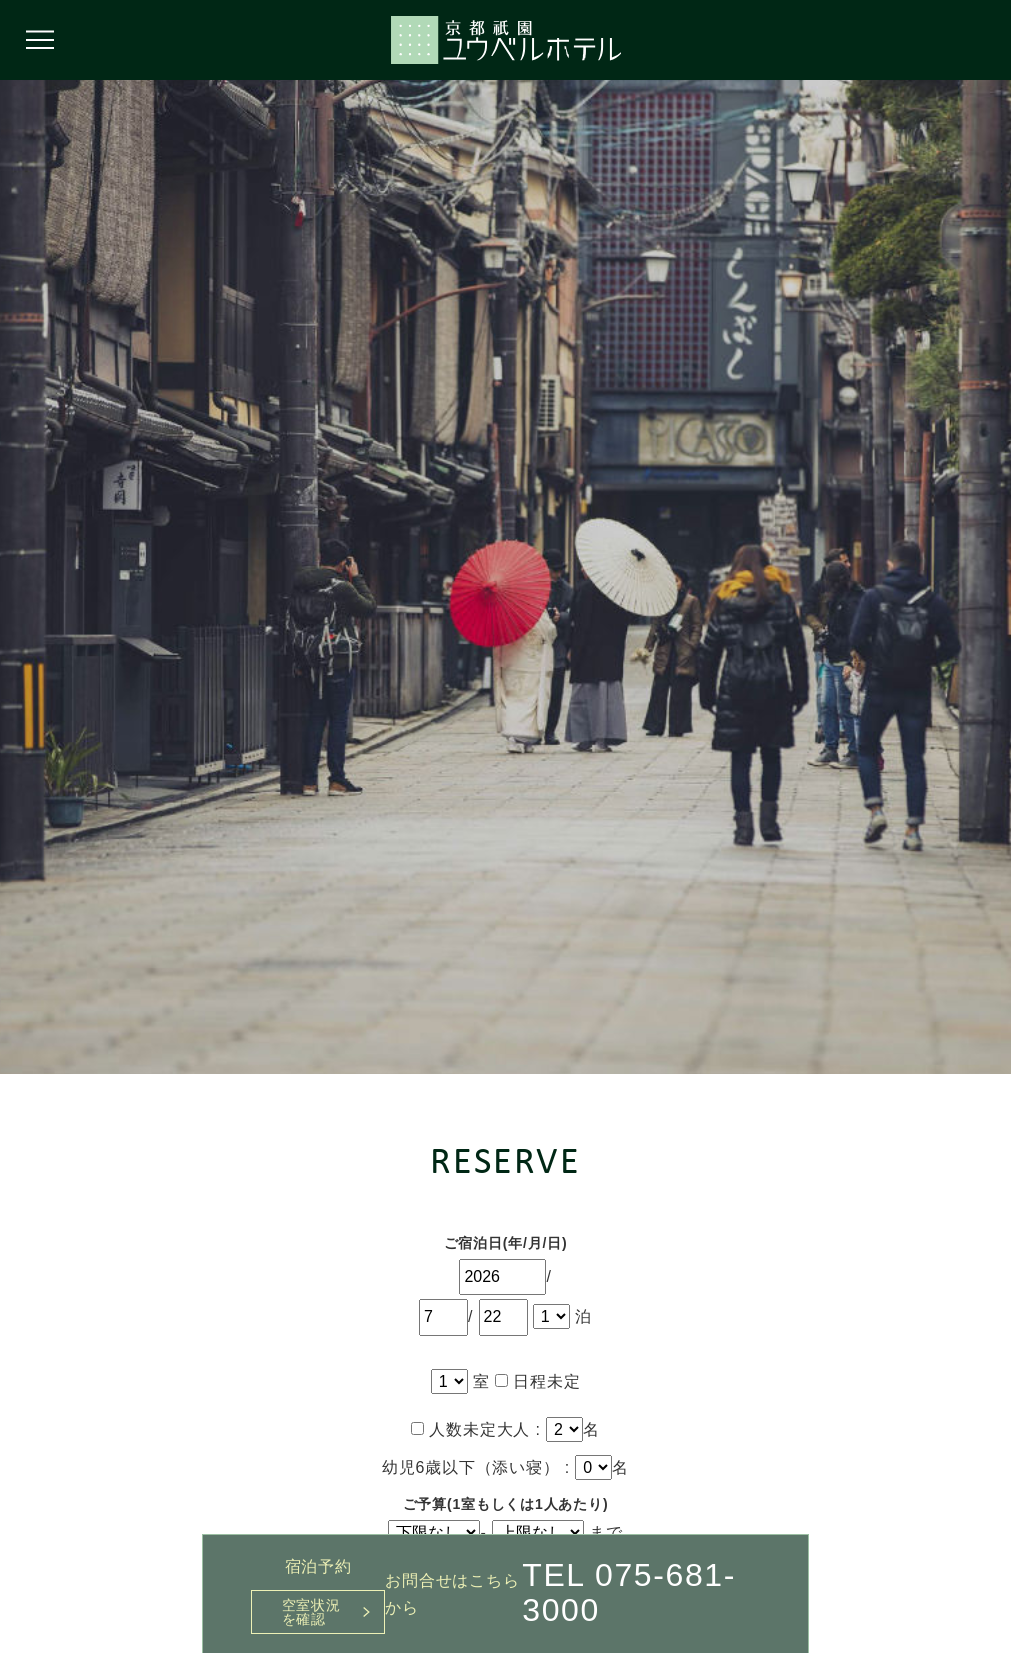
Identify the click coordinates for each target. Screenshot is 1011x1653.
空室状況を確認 (311, 1612)
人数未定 (453, 1429)
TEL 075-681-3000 (629, 1592)
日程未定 (537, 1381)
